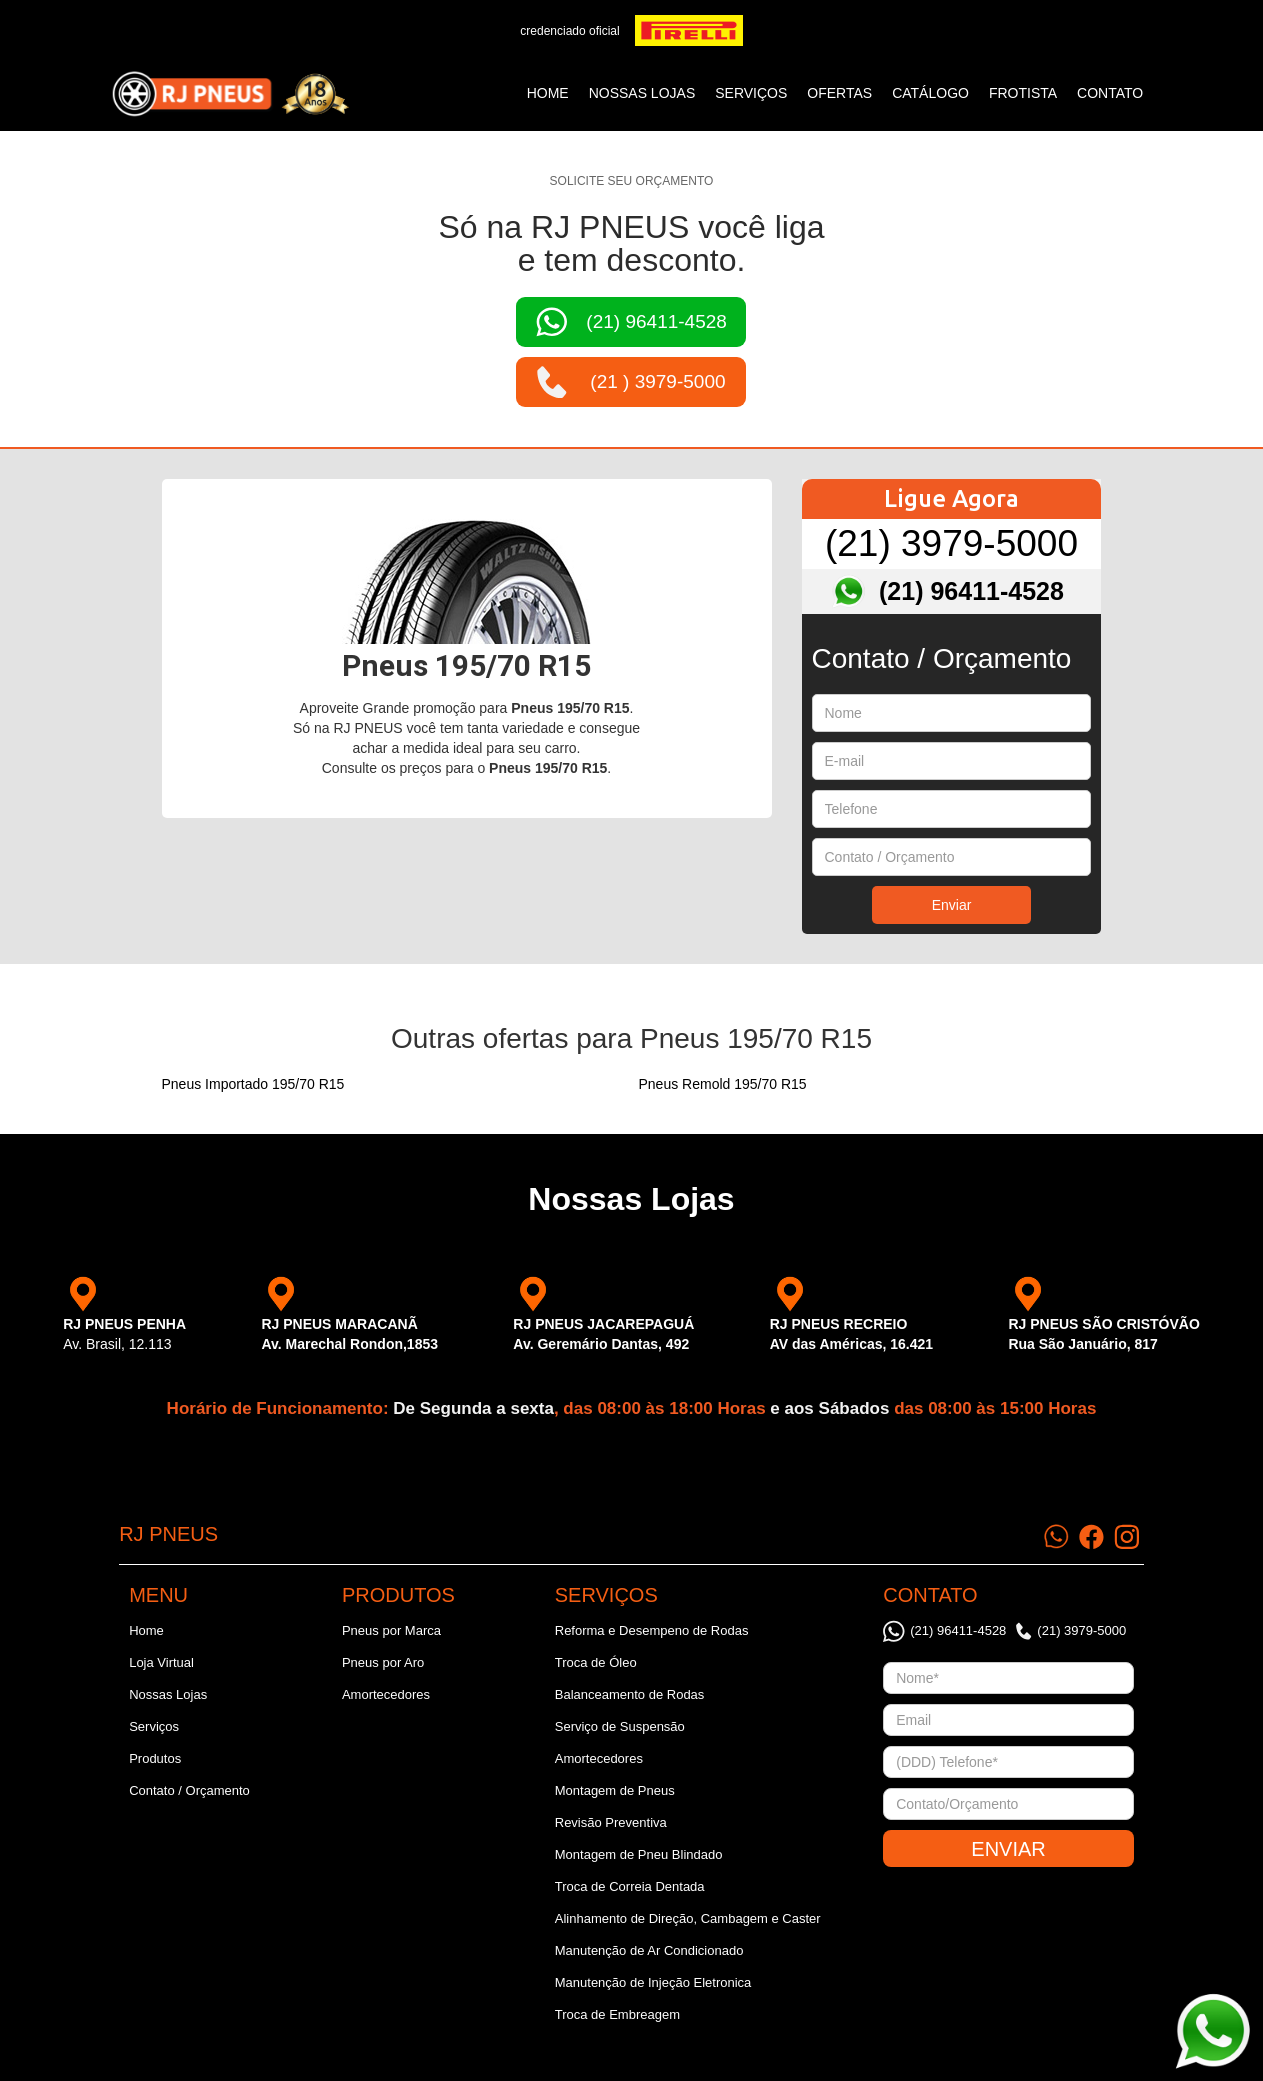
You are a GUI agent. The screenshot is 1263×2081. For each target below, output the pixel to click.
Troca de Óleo (596, 1662)
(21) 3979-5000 (951, 543)
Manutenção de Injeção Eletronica (653, 1982)
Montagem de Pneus (615, 1790)
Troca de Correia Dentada (630, 1886)
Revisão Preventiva (611, 1822)
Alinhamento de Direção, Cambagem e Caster (688, 1918)
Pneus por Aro (383, 1662)
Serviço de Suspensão (620, 1726)
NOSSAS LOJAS (642, 93)
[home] (230, 94)
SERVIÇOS (751, 93)
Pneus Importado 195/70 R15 (253, 1084)
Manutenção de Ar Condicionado (649, 1950)
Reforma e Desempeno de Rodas (652, 1630)
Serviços (154, 1726)
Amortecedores (386, 1694)
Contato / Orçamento (189, 1790)
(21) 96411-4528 (971, 591)
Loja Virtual (161, 1662)
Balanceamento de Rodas (630, 1694)
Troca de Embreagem (617, 2014)
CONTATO (1110, 93)
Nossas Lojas (168, 1694)
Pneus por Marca (391, 1630)
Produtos (155, 1758)
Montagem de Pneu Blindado (639, 1854)
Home (548, 93)
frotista (1023, 93)
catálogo (930, 93)
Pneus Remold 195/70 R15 (723, 1084)
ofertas (839, 93)
